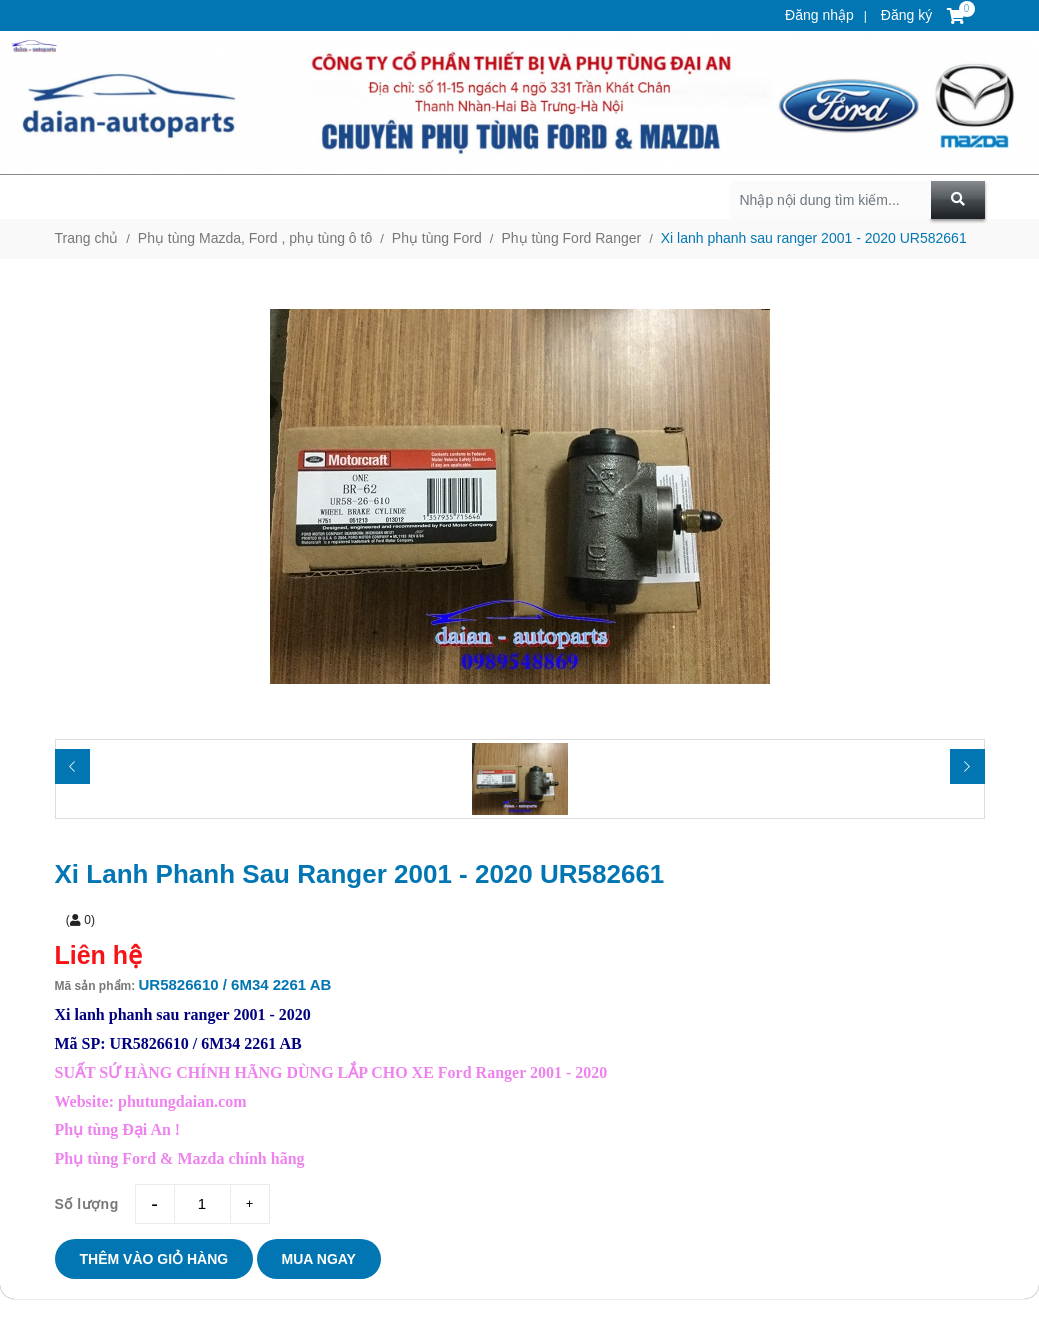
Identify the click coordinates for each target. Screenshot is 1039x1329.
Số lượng (87, 1204)
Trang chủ (87, 238)
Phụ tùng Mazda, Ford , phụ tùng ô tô (255, 238)
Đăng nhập (819, 15)
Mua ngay (319, 1259)
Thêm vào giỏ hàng (154, 1259)
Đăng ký (904, 15)
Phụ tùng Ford (437, 238)
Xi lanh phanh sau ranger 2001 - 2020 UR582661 (814, 238)
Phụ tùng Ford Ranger (571, 238)
